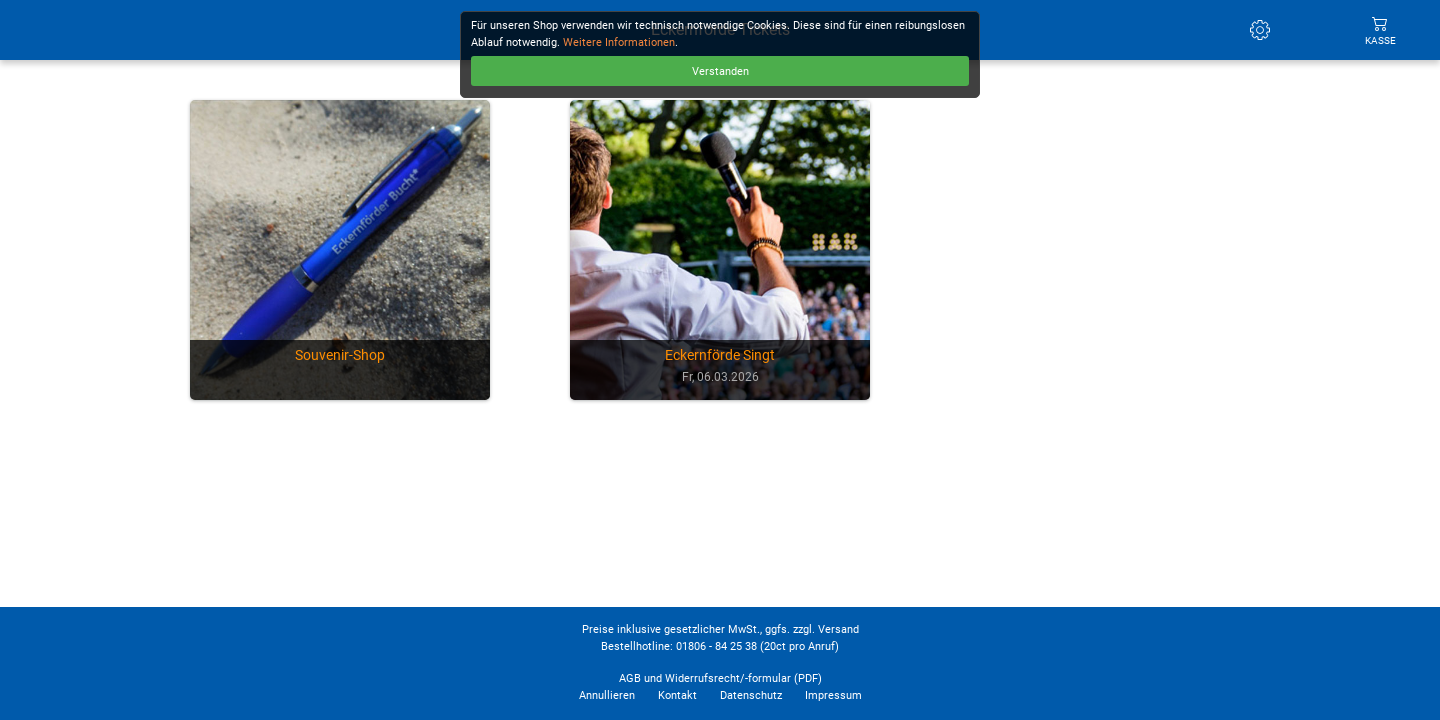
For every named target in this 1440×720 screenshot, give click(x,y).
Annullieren (607, 695)
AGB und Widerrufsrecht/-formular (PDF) (720, 678)
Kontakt (677, 695)
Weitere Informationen (619, 42)
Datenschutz (751, 695)
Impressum (833, 695)
